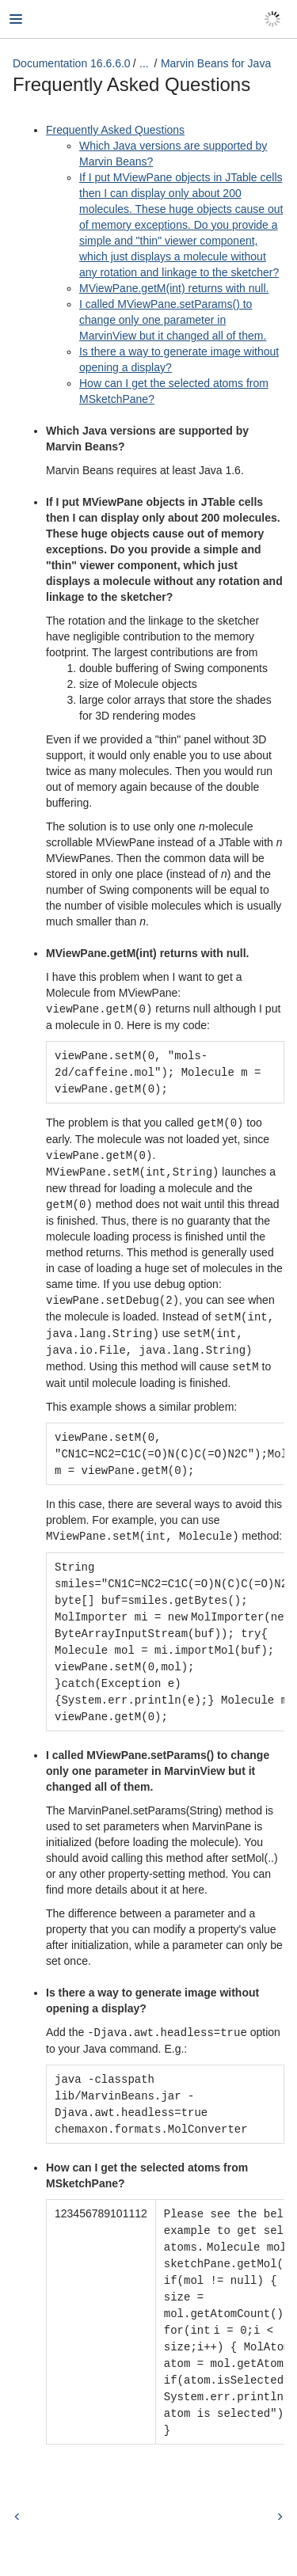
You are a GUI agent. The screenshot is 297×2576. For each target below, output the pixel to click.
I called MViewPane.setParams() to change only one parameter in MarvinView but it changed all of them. (172, 320)
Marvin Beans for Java (216, 63)
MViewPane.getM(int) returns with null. (173, 288)
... (144, 63)
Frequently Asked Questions (115, 129)
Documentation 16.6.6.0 (72, 63)
